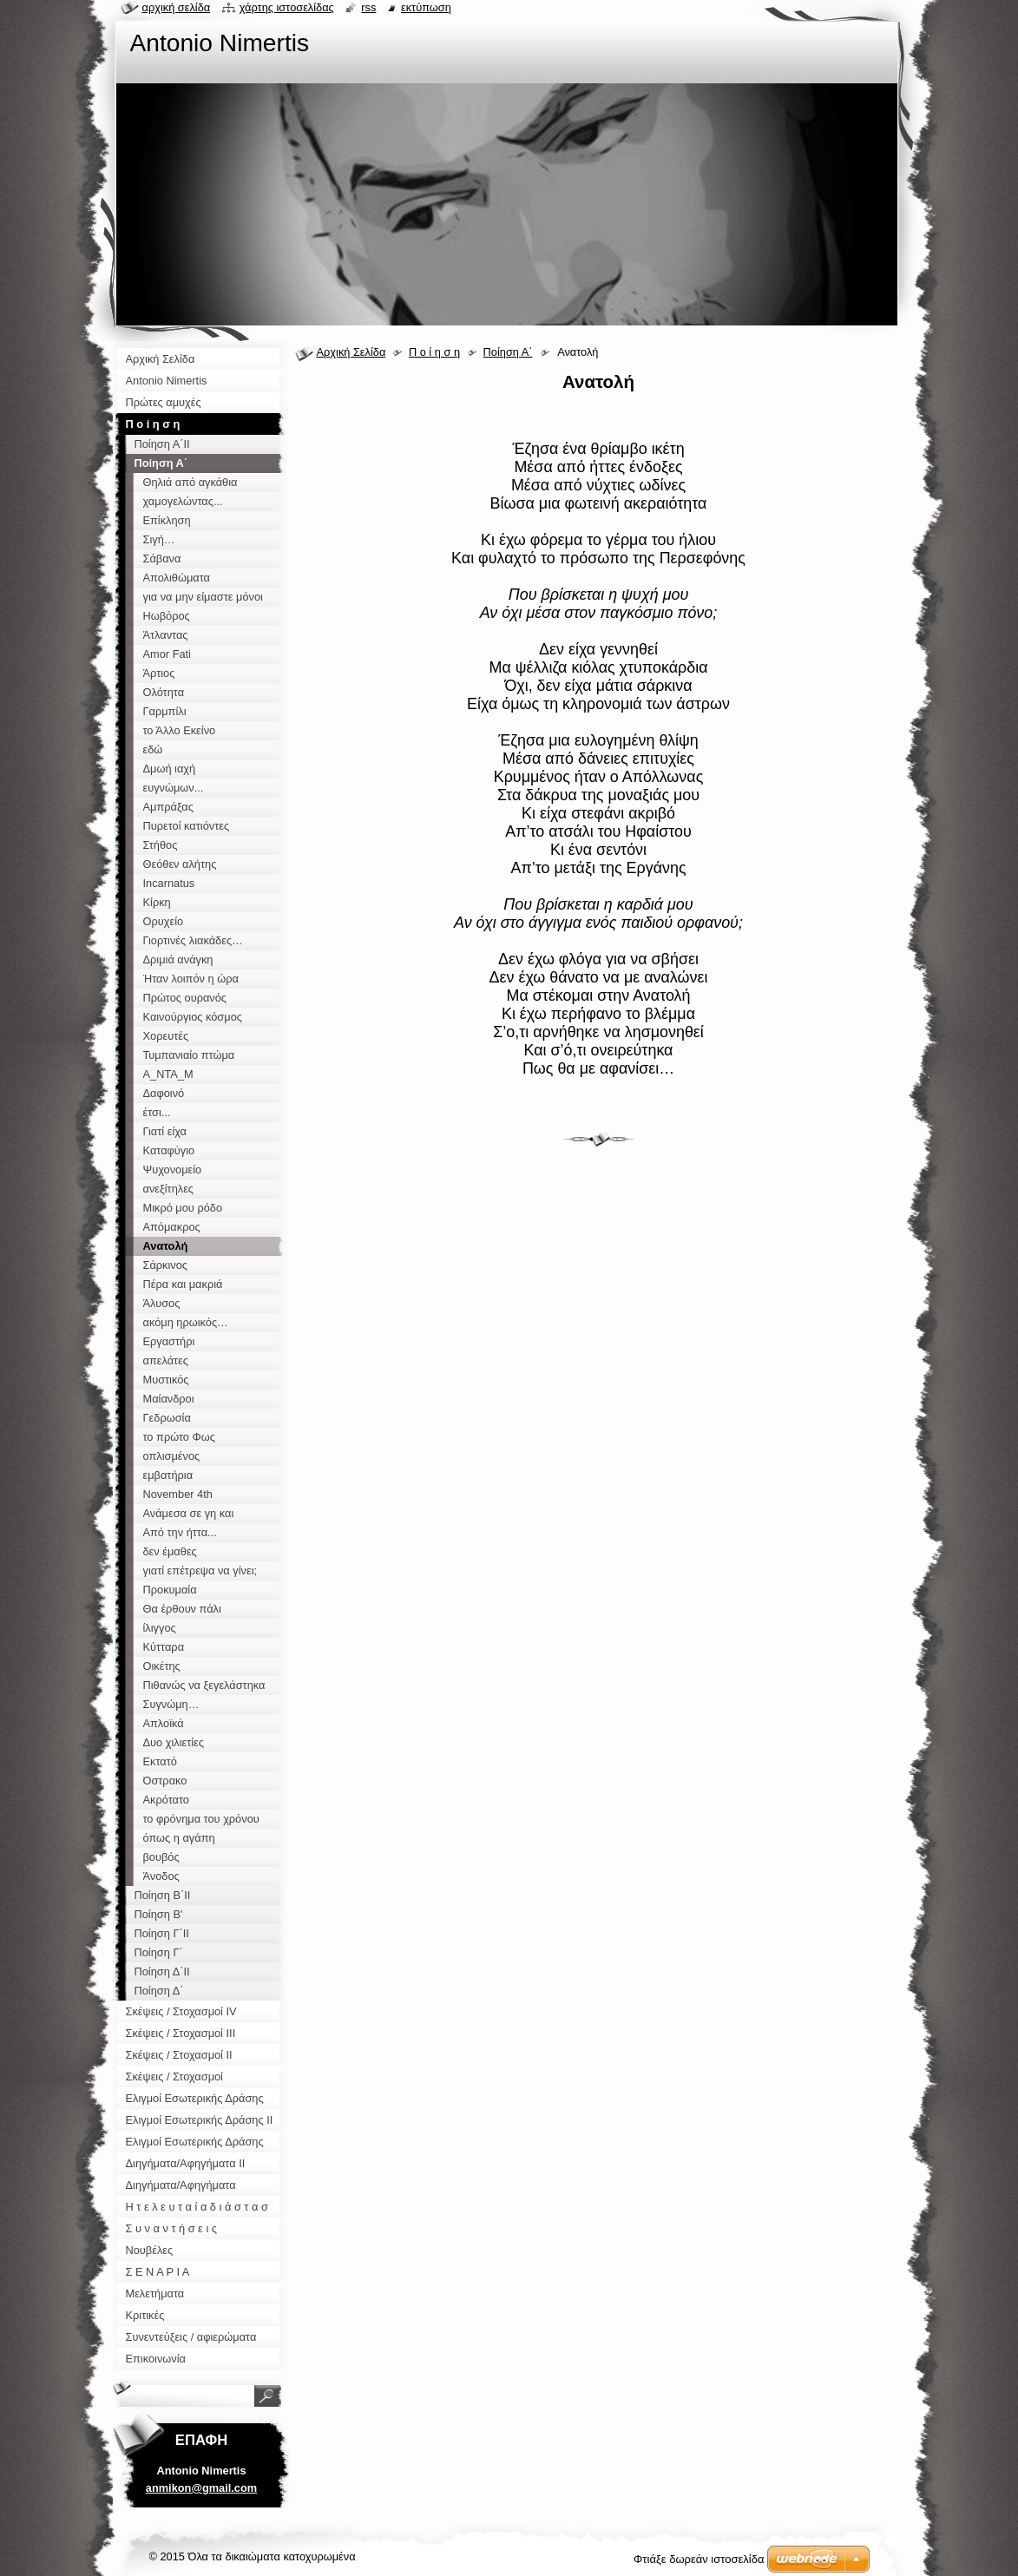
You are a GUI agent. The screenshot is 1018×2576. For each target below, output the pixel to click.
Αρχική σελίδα (176, 7)
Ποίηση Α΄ (508, 351)
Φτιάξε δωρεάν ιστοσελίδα (699, 2559)
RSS (368, 7)
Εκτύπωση (426, 7)
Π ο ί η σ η (434, 351)
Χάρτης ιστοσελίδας (287, 7)
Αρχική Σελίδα (351, 351)
